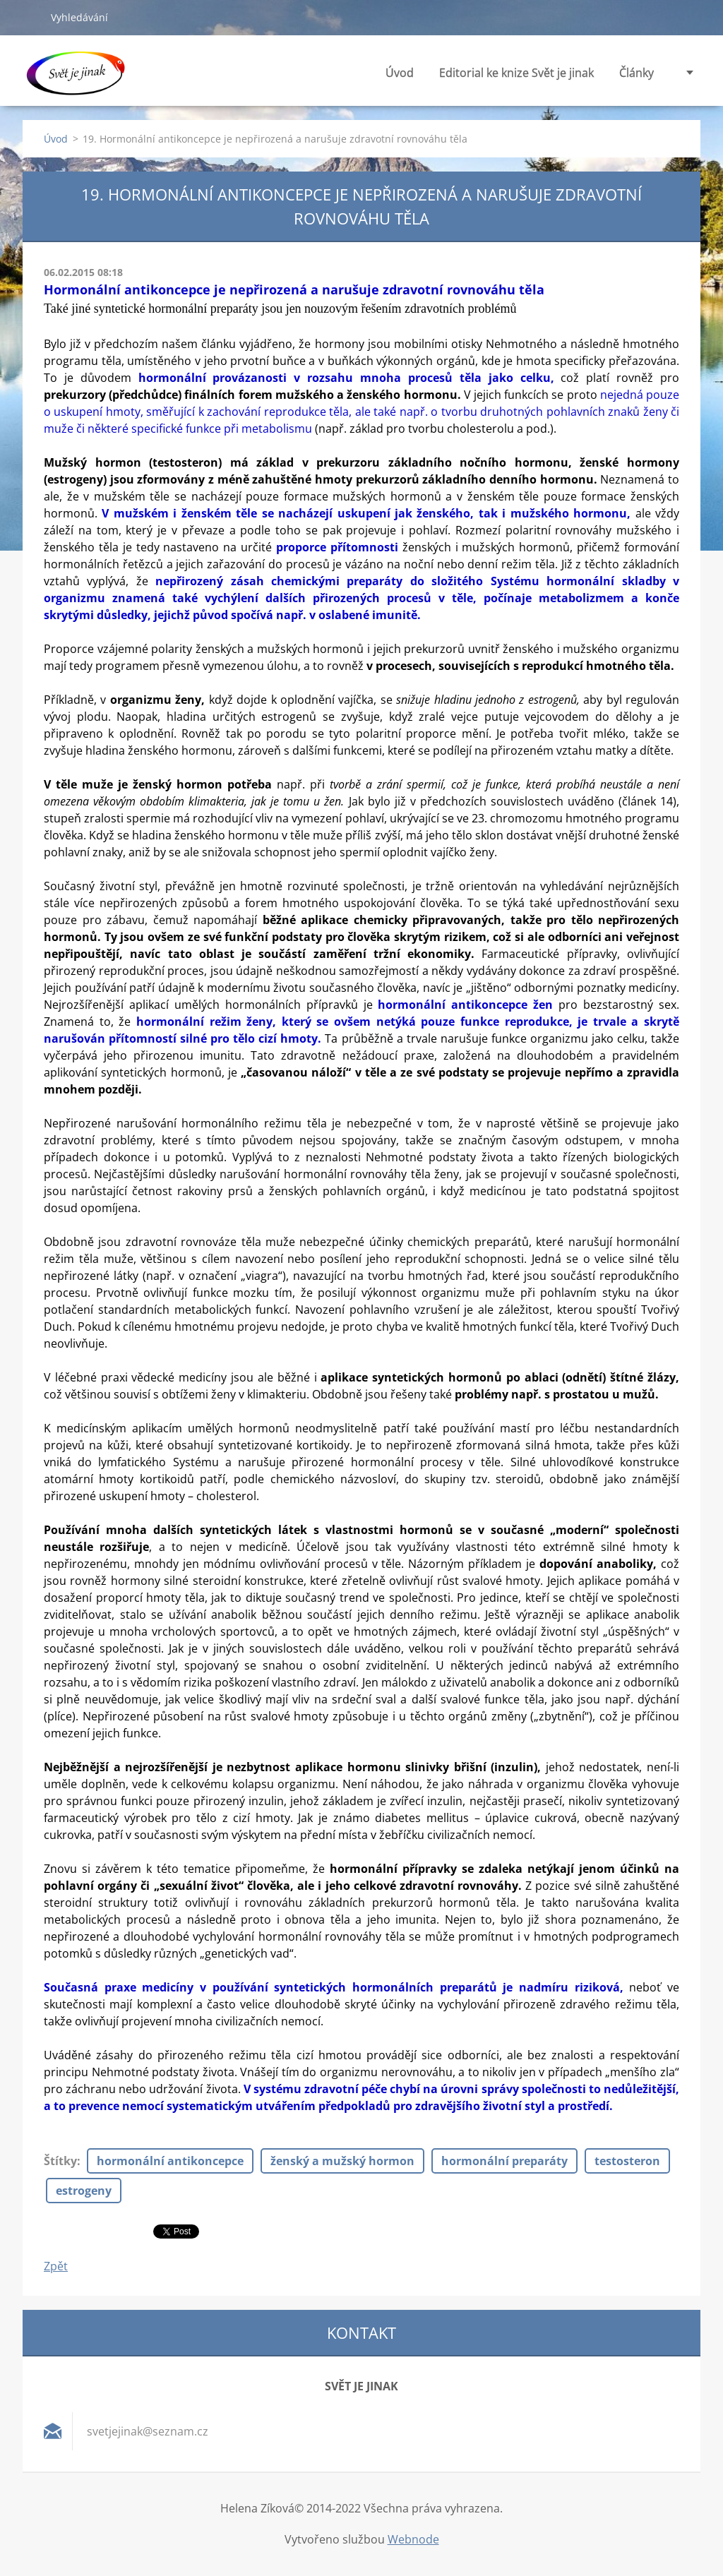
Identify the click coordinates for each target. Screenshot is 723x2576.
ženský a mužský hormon (342, 2161)
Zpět (56, 2266)
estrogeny (84, 2190)
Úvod (400, 72)
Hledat (31, 17)
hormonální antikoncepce (170, 2161)
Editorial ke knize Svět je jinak (516, 76)
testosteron (627, 2161)
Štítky (60, 2161)
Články (636, 76)
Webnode (413, 2539)
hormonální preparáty (504, 2161)
